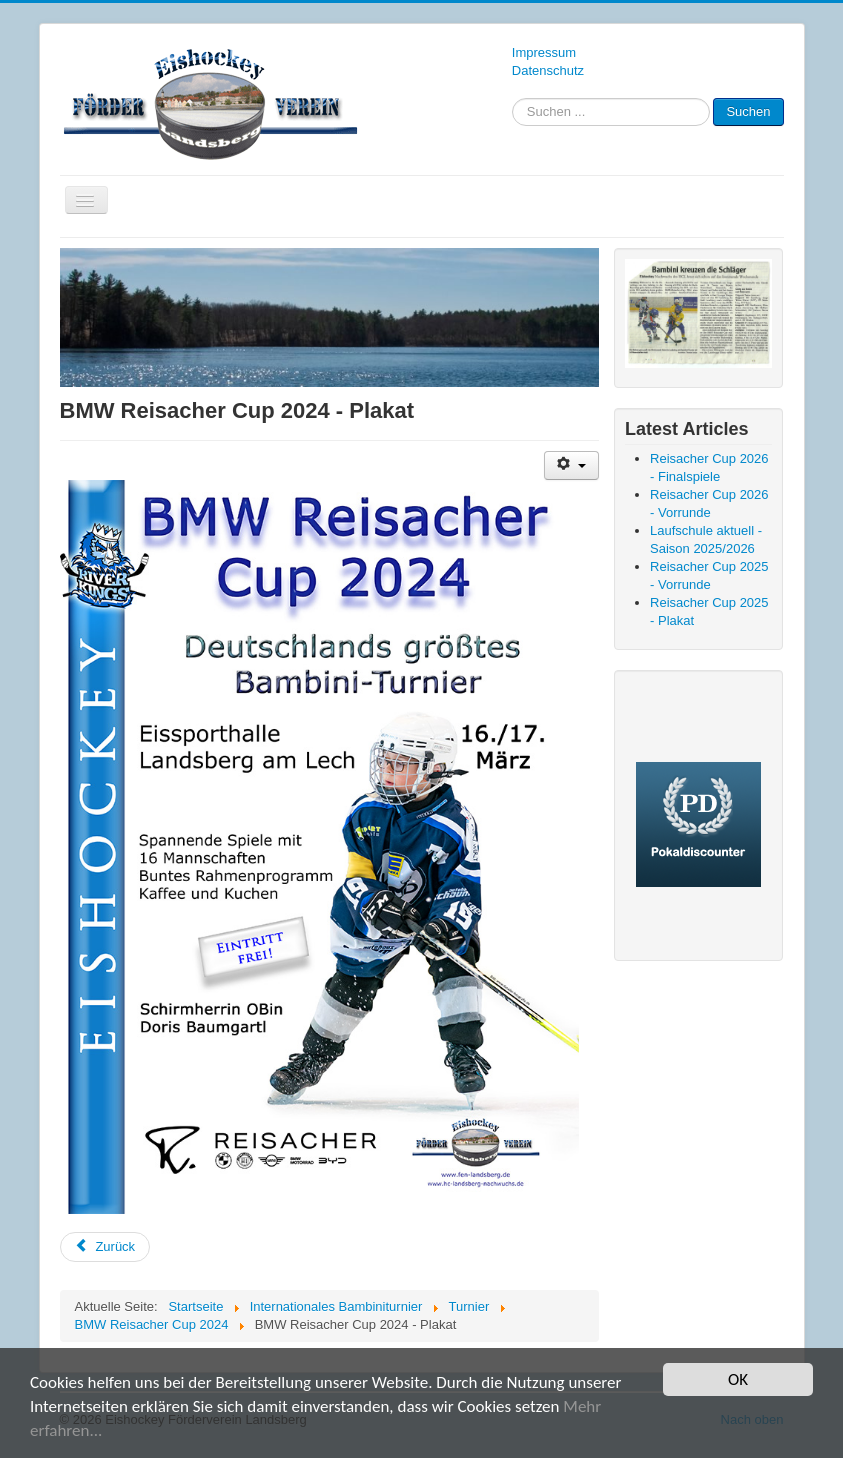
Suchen (748, 111)
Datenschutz (548, 70)
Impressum (544, 52)
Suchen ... (512, 98)
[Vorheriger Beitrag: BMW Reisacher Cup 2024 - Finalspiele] (105, 1247)
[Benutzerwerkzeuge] (571, 465)
